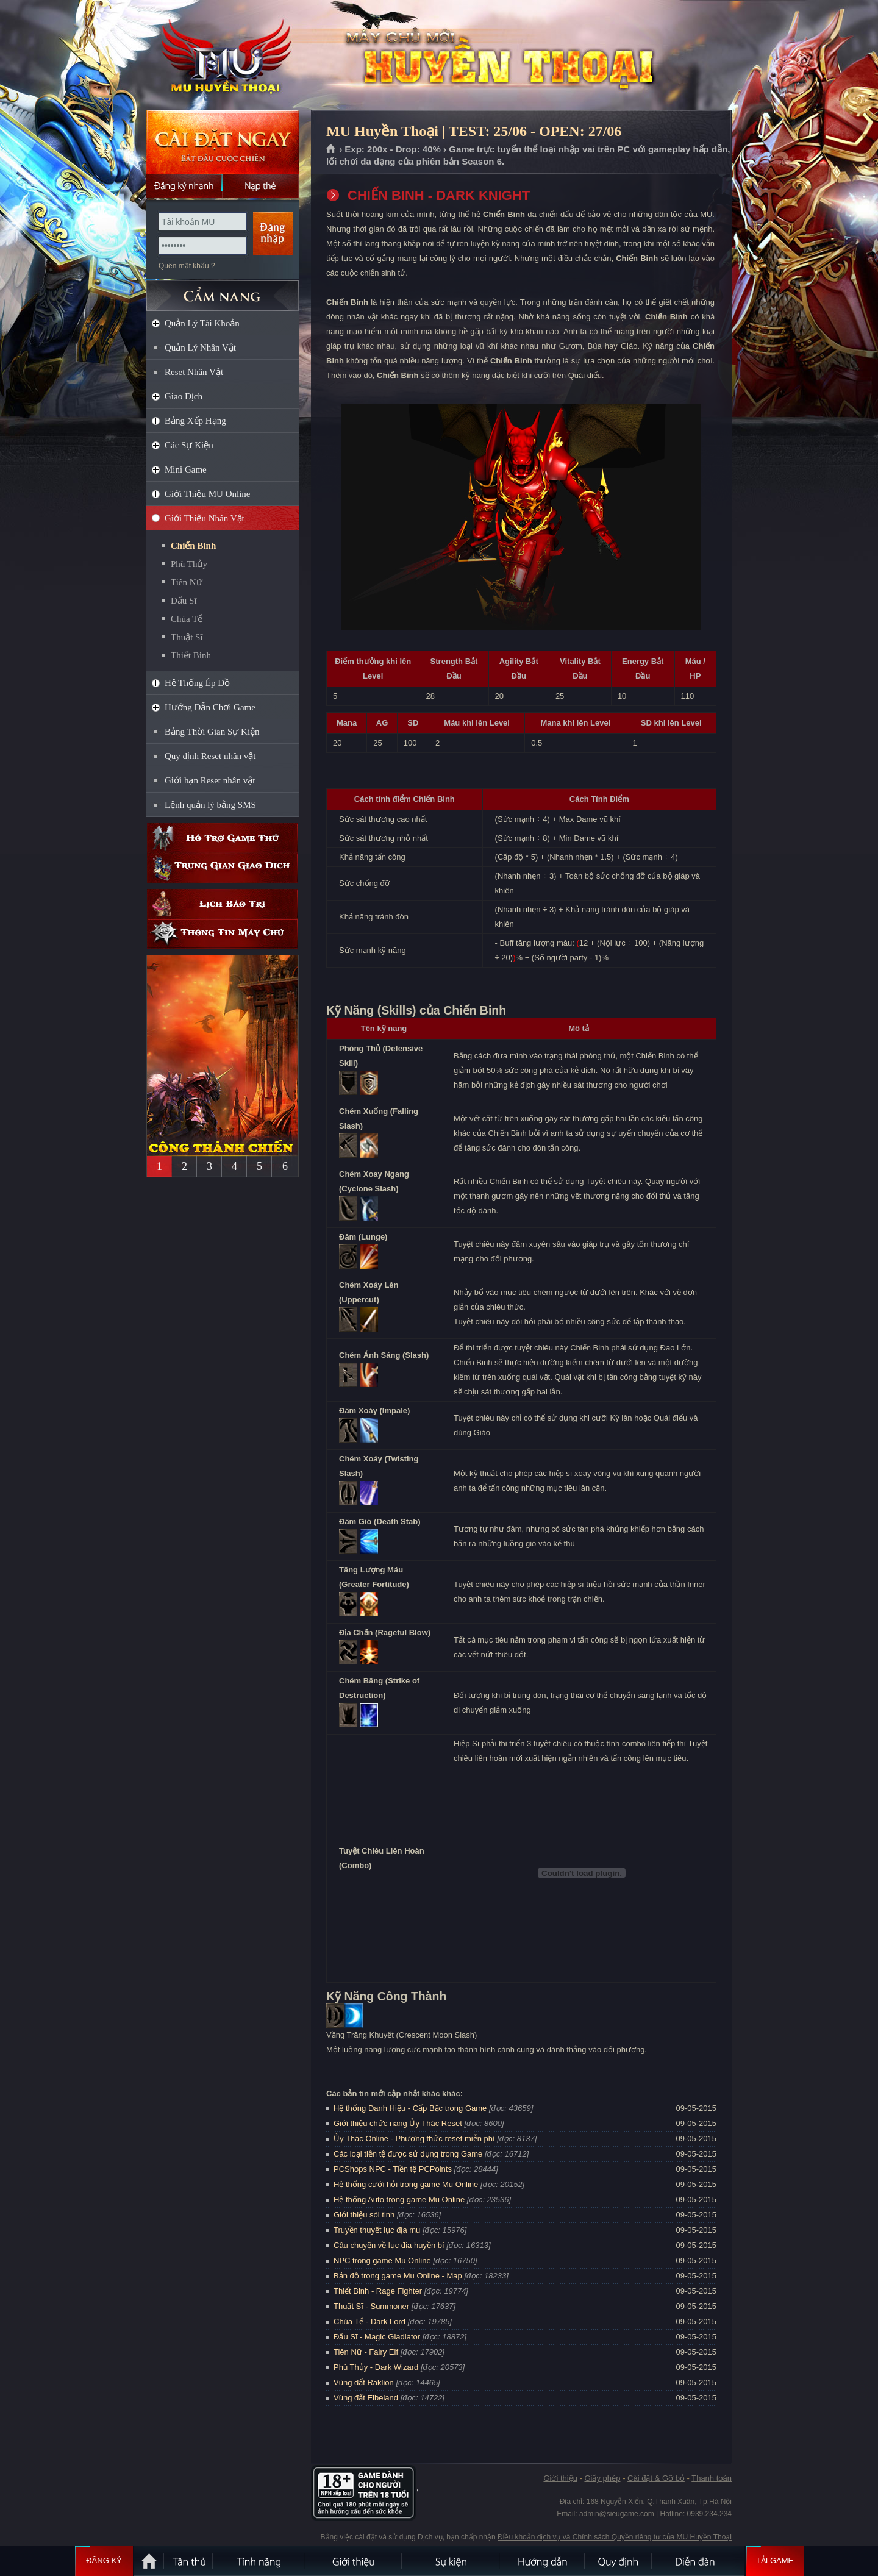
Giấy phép (602, 2478)
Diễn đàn (698, 2561)
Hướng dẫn (542, 2561)
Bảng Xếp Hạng (195, 421)
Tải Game (775, 2561)
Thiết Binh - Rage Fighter (378, 2291)
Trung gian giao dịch (222, 868)
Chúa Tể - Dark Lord (369, 2321)
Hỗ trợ (222, 838)
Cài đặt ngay (222, 142)
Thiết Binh (191, 655)
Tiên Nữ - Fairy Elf (366, 2352)
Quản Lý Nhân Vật (200, 347)
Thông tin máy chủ (222, 934)
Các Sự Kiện (189, 445)
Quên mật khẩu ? (187, 266)
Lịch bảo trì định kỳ (222, 904)
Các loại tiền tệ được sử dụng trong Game (408, 2153)
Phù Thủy (189, 564)
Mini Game (186, 469)
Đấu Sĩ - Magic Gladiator (377, 2336)
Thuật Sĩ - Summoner (371, 2306)
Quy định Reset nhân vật (210, 756)
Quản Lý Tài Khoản (202, 323)
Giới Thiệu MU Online (207, 494)
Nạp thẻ (261, 186)
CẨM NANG (222, 290)
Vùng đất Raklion (364, 2382)
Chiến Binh (193, 546)
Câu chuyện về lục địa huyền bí (389, 2245)
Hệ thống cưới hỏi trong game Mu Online (406, 2184)
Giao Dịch (183, 396)
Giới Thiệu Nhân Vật (204, 518)
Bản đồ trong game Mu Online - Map (398, 2275)
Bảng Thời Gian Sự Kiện (212, 732)
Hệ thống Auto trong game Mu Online (399, 2199)
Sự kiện (451, 2561)
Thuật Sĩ (187, 637)
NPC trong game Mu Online (382, 2260)
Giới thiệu (560, 2478)
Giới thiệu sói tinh (364, 2214)
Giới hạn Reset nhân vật (210, 780)
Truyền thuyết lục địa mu (377, 2230)
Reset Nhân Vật (194, 372)
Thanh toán (711, 2478)
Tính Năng (259, 2561)
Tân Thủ (189, 2561)
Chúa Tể (186, 619)
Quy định (618, 2561)
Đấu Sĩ (184, 600)
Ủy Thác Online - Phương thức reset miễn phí (414, 2138)
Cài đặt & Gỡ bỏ (656, 2478)
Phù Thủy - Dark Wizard (376, 2367)
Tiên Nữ (186, 582)
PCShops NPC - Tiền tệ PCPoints (393, 2169)
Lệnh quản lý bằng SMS (210, 805)
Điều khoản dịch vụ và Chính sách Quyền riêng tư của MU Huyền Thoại (615, 2537)
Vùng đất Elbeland (366, 2397)
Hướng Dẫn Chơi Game (210, 707)
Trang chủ (331, 149)
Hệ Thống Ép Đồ (197, 683)
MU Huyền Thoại (222, 55)
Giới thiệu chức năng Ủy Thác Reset (398, 2123)
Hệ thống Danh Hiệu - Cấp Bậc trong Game (410, 2108)
